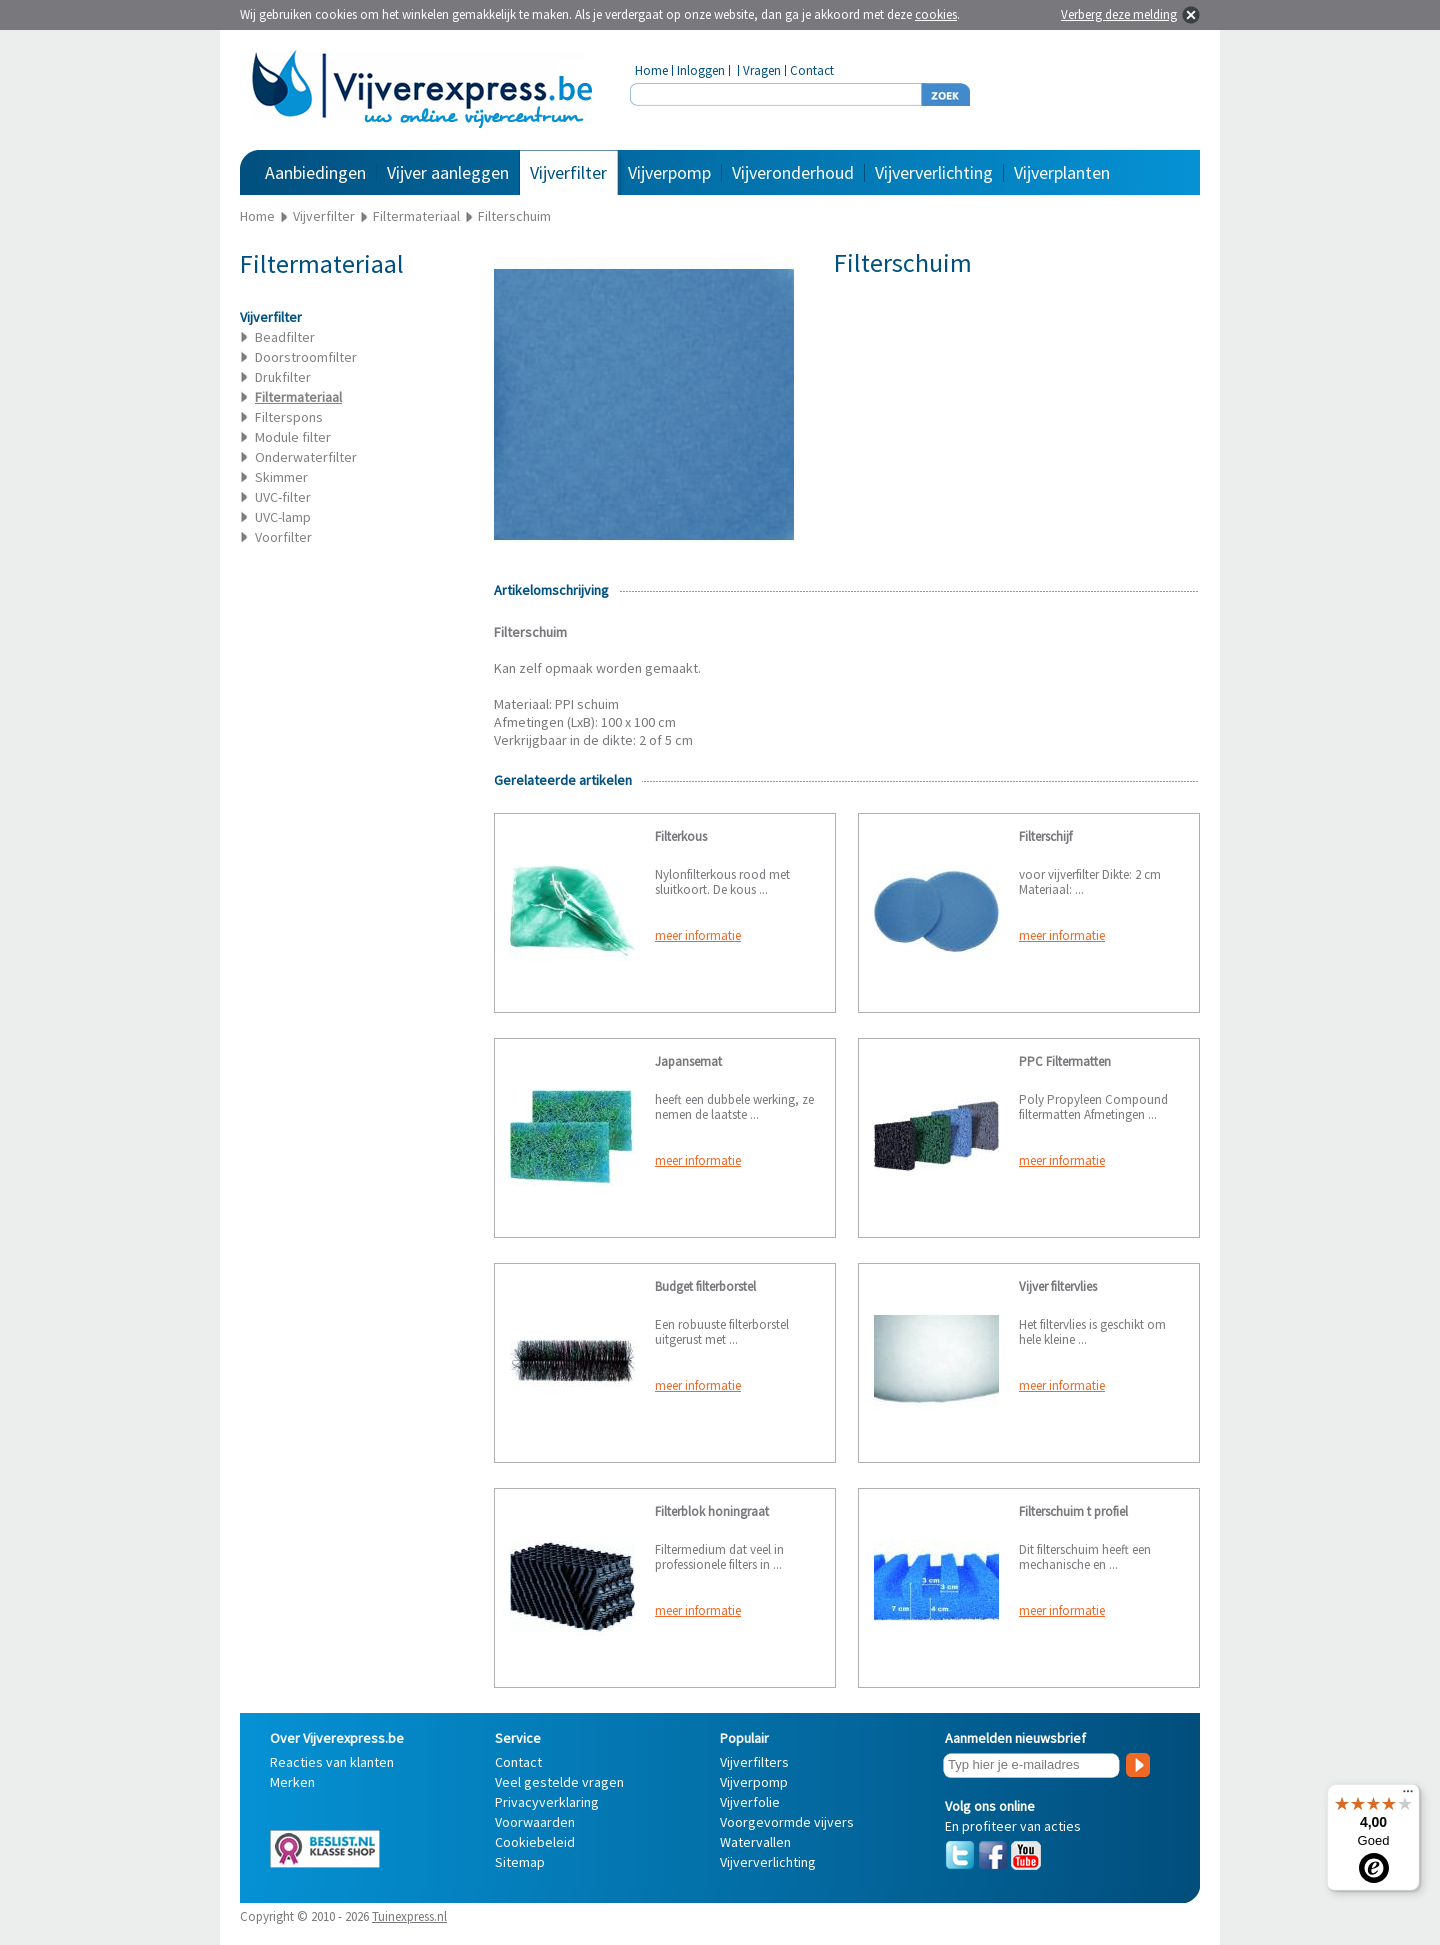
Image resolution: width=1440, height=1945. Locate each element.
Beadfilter (285, 337)
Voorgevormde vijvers (787, 1822)
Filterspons (289, 417)
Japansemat (688, 1061)
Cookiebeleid (535, 1842)
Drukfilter (283, 377)
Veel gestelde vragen (559, 1782)
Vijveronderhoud (793, 172)
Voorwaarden (535, 1822)
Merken (292, 1782)
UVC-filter (283, 497)
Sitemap (520, 1862)
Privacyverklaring (547, 1802)
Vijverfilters (754, 1762)
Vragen (762, 70)
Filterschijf (1045, 836)
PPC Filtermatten (1065, 1061)
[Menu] (1408, 1796)
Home (651, 70)
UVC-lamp (283, 517)
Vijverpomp (669, 172)
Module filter (293, 437)
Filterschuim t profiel (1073, 1511)
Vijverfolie (750, 1802)
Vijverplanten (1062, 172)
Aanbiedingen (315, 172)
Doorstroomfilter (306, 357)
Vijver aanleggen (448, 172)
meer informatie (698, 935)
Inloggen (701, 70)
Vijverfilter (568, 172)
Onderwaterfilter (306, 457)
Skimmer (281, 477)
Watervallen (755, 1842)
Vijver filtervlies (1058, 1286)
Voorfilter (283, 537)
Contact (812, 70)
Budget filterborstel (705, 1286)
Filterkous (681, 836)
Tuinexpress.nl (409, 1916)
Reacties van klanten (332, 1762)
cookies (936, 14)
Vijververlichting (934, 172)
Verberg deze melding (1119, 14)
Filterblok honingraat (712, 1511)
